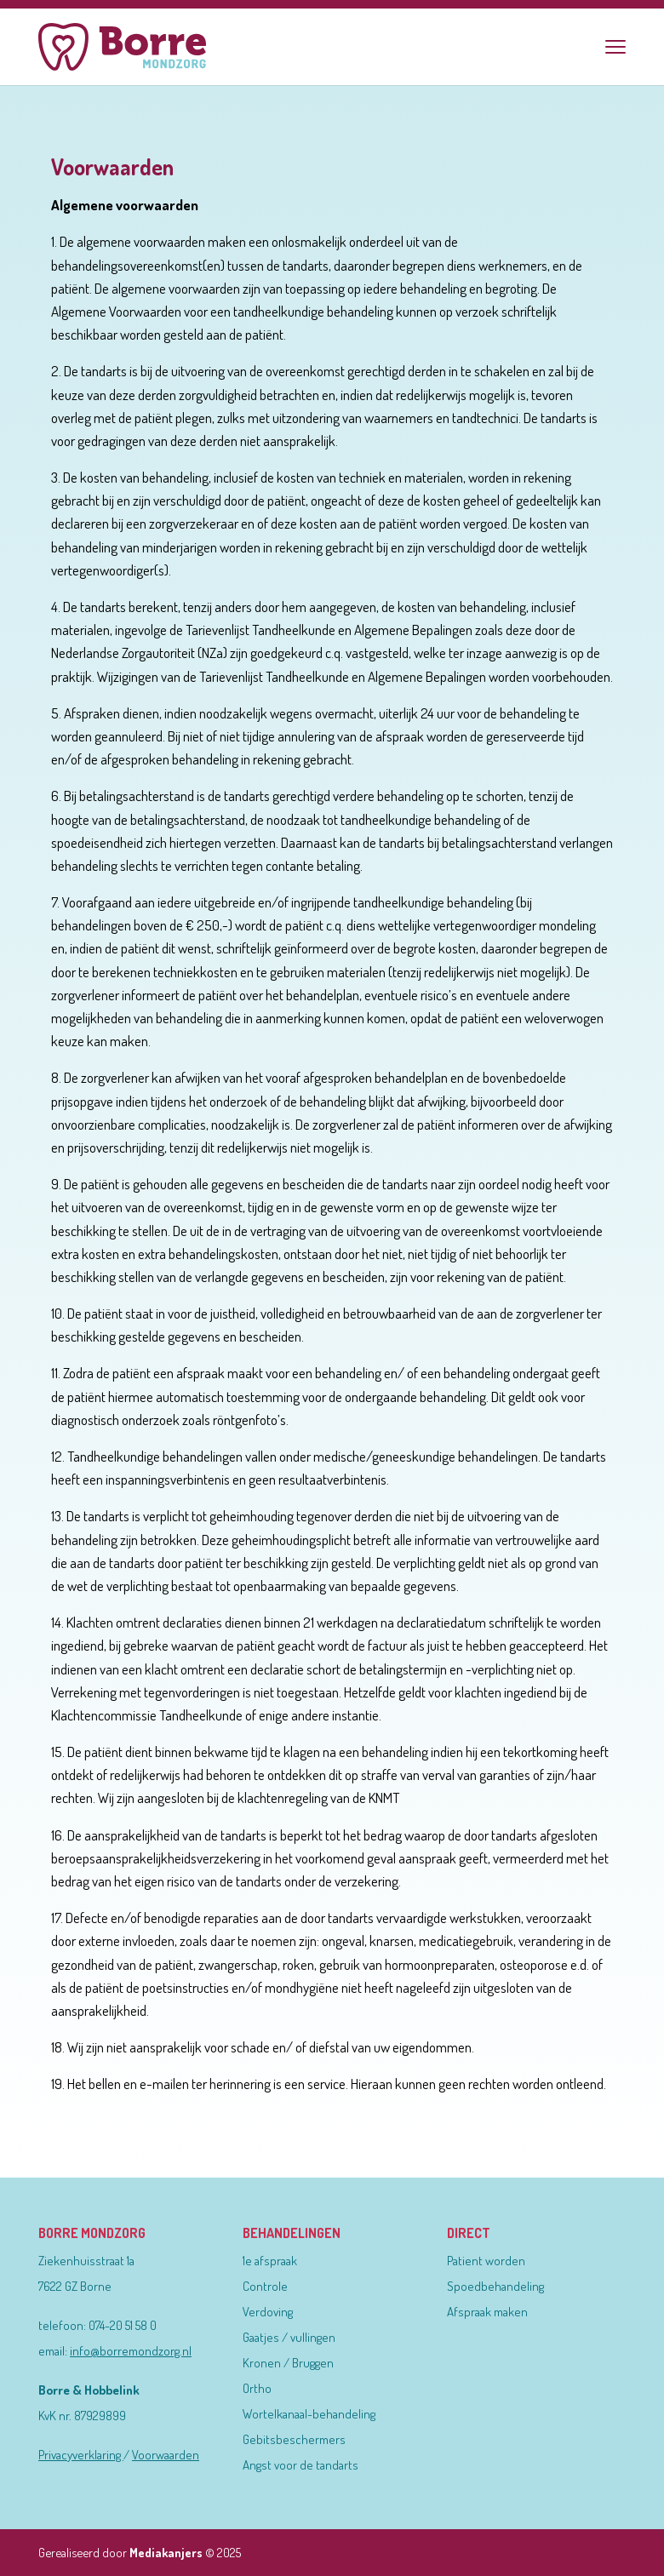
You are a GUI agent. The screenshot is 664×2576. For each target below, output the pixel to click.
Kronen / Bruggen (288, 2363)
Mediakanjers (166, 2552)
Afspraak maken (487, 2312)
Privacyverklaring (80, 2455)
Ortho (257, 2388)
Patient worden (486, 2261)
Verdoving (268, 2312)
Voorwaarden (165, 2455)
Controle (265, 2286)
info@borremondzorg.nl (131, 2351)
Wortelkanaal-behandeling (309, 2414)
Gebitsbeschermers (294, 2439)
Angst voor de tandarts (300, 2465)
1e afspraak (270, 2261)
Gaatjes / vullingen (289, 2337)
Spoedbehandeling (495, 2286)
